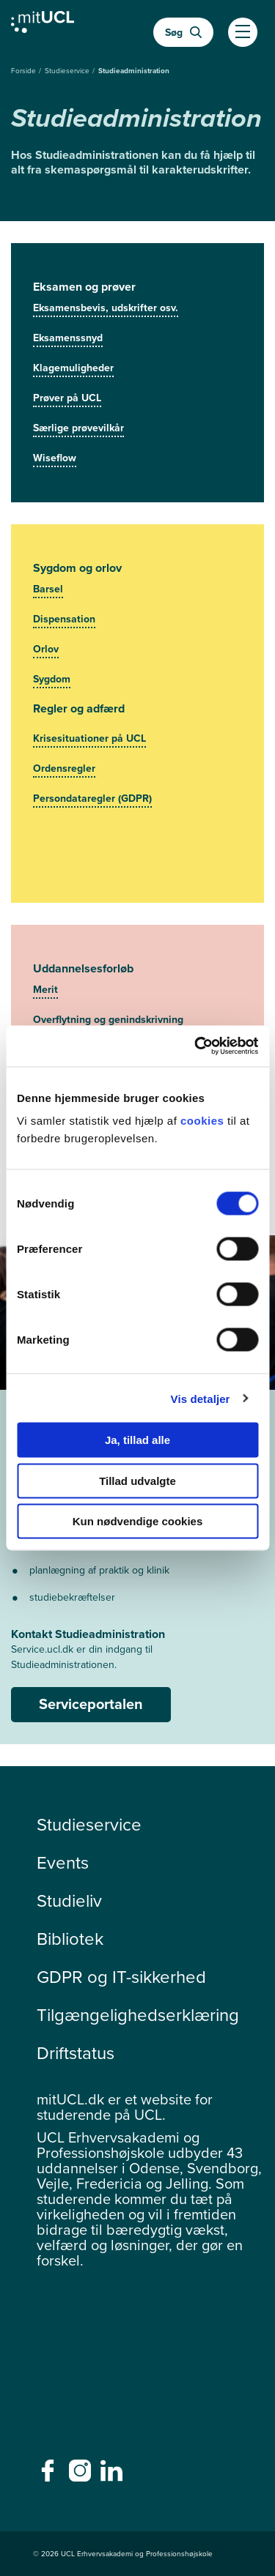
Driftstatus (75, 2053)
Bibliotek (70, 1939)
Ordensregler (64, 768)
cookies (203, 1120)
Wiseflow (54, 458)
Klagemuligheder (73, 368)
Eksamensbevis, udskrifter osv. (105, 308)
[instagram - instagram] (82, 2475)
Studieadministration (133, 70)
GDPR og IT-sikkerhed (121, 1977)
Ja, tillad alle (137, 1440)
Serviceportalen (91, 1704)
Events (63, 1863)
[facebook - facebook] (49, 2475)
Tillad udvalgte (137, 1480)
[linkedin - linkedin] (113, 2475)
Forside (24, 70)
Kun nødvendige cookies (138, 1521)
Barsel (48, 589)
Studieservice (68, 70)
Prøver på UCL (67, 398)
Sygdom (51, 679)
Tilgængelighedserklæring (138, 2015)
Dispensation (64, 619)
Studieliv (69, 1901)
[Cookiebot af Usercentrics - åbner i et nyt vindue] (195, 1046)
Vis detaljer (200, 1398)
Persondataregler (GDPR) (92, 798)
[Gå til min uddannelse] (42, 25)
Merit (45, 989)
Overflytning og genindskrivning (108, 1019)
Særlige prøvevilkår (78, 428)
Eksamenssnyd (68, 338)
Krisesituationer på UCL (89, 738)
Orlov (46, 649)
